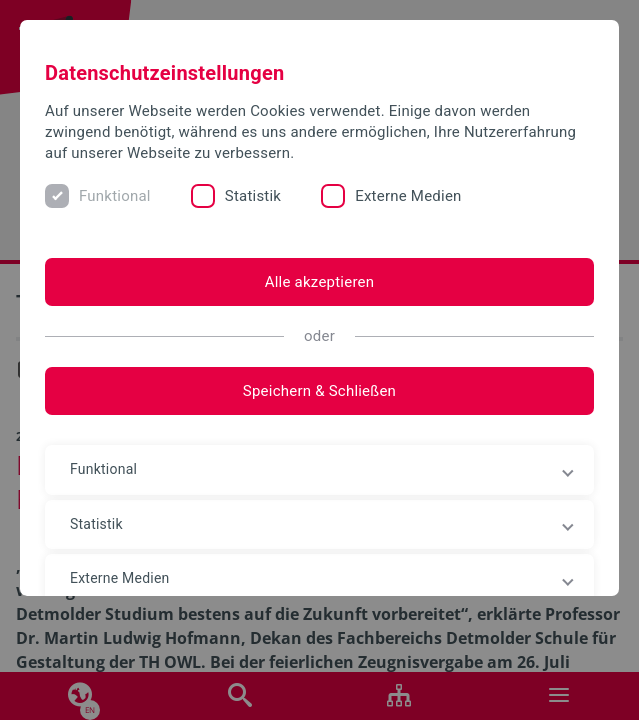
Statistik (253, 196)
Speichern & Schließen (319, 391)
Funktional (115, 196)
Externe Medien (408, 196)
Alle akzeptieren (320, 282)
